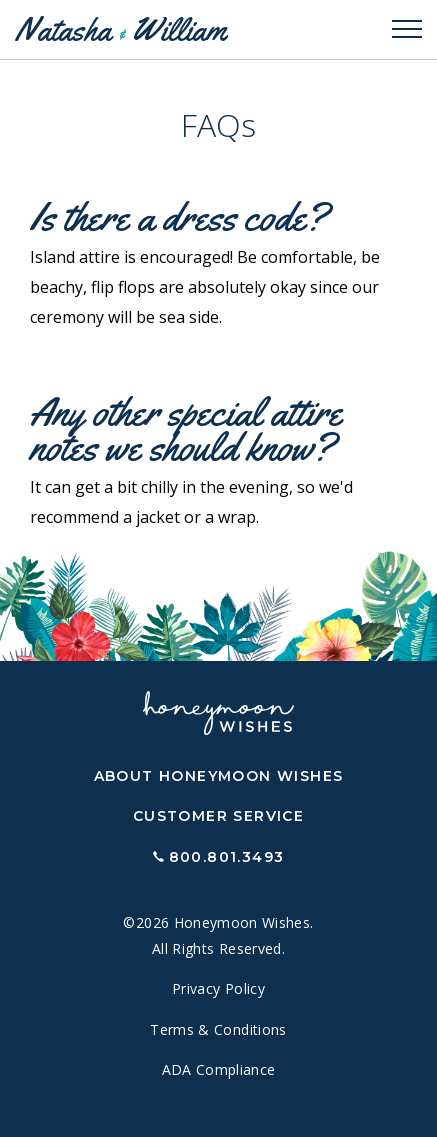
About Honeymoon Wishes (219, 776)
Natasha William (120, 29)
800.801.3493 (227, 857)
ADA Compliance (219, 1069)
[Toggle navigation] (407, 30)
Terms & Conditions (218, 1029)
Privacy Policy (218, 988)
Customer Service (218, 816)
